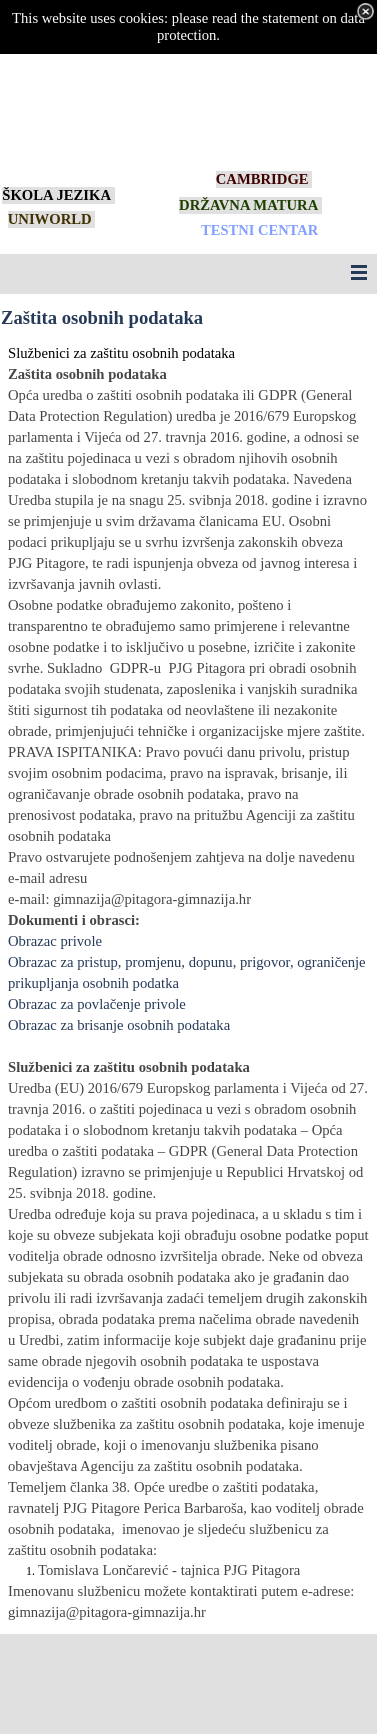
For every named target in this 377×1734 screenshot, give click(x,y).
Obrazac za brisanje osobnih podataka (119, 1025)
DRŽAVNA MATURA (248, 205)
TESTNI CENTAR (259, 230)
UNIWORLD (50, 219)
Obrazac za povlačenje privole (97, 1004)
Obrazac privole (55, 941)
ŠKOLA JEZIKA (56, 195)
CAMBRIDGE (262, 179)
